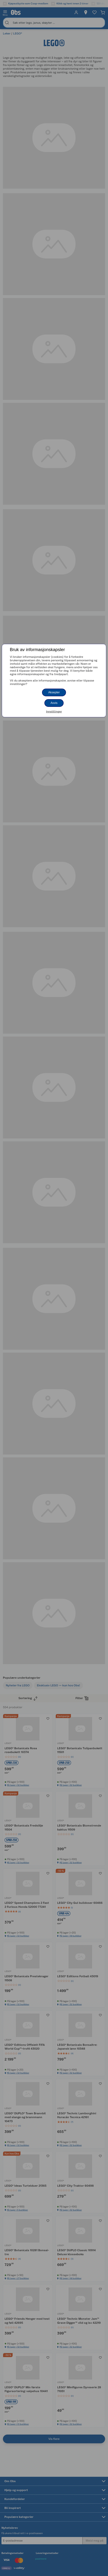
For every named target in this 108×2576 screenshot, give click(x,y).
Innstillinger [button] (54, 711)
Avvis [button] (54, 702)
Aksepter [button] (54, 692)
